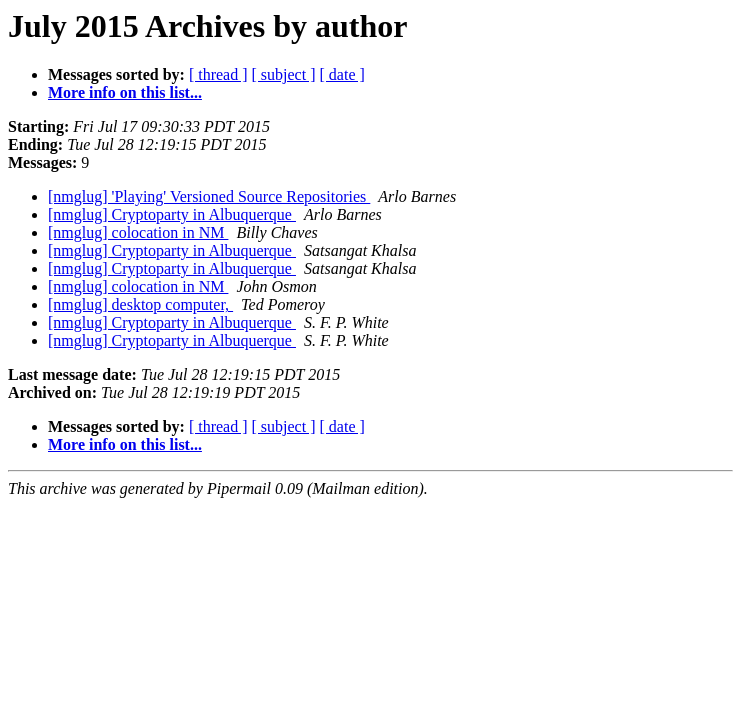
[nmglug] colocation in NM (138, 232)
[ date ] (342, 74)
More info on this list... (125, 92)
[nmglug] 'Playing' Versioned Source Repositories (209, 196)
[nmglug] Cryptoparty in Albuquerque (172, 214)
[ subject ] (284, 74)
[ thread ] (218, 74)
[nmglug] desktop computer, (140, 304)
